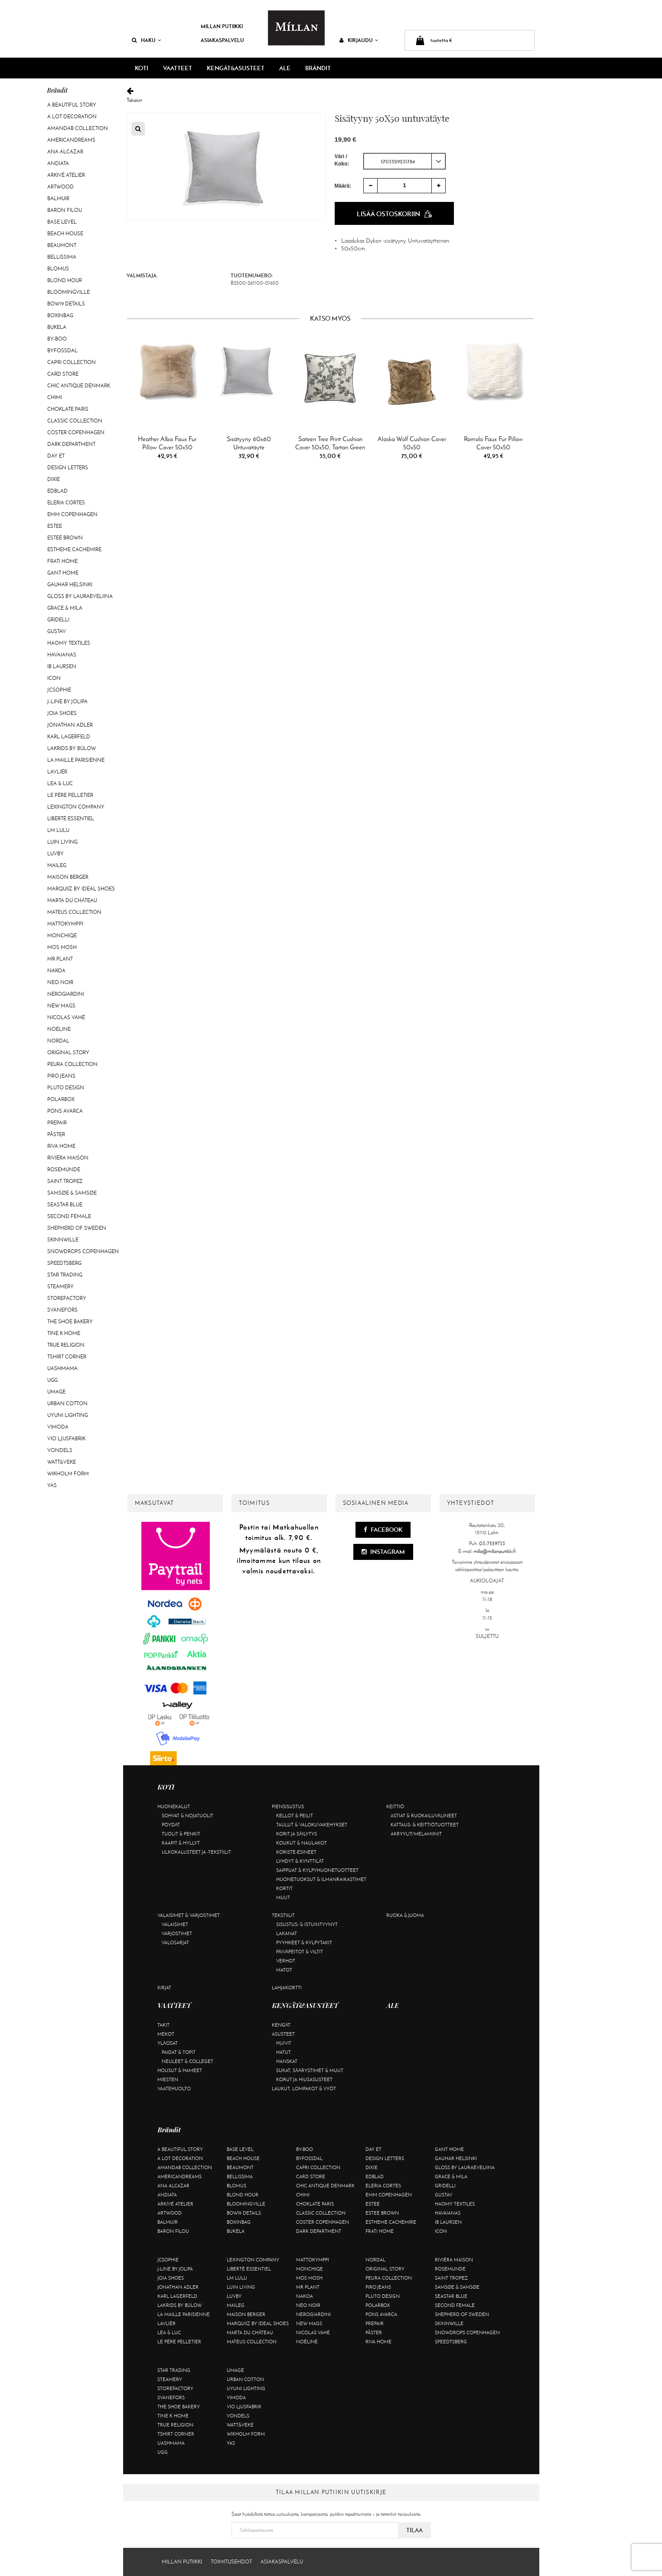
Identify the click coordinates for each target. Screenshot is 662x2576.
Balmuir (58, 198)
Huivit (283, 2043)
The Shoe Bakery (70, 1322)
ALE (284, 68)
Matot (284, 1970)
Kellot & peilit (294, 1816)
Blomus (58, 269)
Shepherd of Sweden (76, 1228)
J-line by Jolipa (67, 701)
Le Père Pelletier (70, 795)
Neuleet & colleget (187, 2061)
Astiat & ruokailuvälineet (424, 1816)
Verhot (285, 1961)
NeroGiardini (65, 994)
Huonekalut (173, 1806)
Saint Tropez (65, 1181)
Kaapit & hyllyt (181, 1843)
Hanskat (286, 2061)
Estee (54, 526)
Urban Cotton (67, 1403)
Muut (283, 1897)
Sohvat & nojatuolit (187, 1816)
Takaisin (330, 95)
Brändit (318, 68)
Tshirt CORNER (66, 1357)
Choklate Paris (67, 409)
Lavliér (57, 772)
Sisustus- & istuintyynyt (307, 1924)
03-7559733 (492, 1543)
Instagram (383, 1552)
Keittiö (395, 1806)
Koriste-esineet (296, 1852)
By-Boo (57, 339)
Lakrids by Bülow (71, 748)
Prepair (57, 1123)
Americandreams (71, 140)
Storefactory (66, 1298)
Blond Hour (64, 280)
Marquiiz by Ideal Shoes (81, 889)
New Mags (61, 1006)
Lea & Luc (60, 783)
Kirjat (164, 1988)
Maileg (56, 865)
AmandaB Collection (77, 128)
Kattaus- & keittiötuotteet (425, 1825)
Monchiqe (62, 935)
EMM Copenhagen (72, 514)
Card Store (62, 374)
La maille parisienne (75, 760)
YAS (52, 1485)
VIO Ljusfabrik (66, 1439)
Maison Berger (67, 877)
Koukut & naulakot (301, 1843)
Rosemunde (63, 1169)
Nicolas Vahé (66, 1017)
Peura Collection (72, 1064)
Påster (56, 1134)
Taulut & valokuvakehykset (311, 1825)
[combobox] (404, 161)
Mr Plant (60, 959)
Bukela (56, 327)
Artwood (60, 187)
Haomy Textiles (68, 643)
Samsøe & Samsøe (72, 1193)
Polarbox (61, 1099)
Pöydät (171, 1825)
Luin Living (62, 842)
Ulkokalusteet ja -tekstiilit (196, 1852)
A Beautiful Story (71, 105)
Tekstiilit (283, 1915)
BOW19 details (66, 304)
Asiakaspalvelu (222, 40)
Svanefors (62, 1310)
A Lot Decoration (72, 117)
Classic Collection (74, 421)
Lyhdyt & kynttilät (300, 1861)
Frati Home (62, 561)
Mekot (165, 2034)
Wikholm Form (68, 1474)
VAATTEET (177, 68)
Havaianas (61, 655)
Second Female (69, 1216)
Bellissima (61, 257)
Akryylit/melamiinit (416, 1834)
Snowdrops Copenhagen (83, 1251)
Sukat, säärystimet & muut (309, 2070)
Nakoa (56, 971)
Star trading (64, 1275)
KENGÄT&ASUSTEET (235, 68)
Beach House (65, 234)
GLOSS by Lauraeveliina (80, 596)
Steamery (60, 1286)
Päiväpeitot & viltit (299, 1952)
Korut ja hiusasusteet (304, 2079)
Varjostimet (177, 1933)
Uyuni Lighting (67, 1415)
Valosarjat (175, 1942)
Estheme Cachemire (74, 549)
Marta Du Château (72, 900)
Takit (163, 2025)
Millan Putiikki (222, 26)
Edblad (57, 491)
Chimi (54, 397)
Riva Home (61, 1146)
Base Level (62, 222)
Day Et (56, 456)
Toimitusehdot (231, 2562)
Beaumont (61, 245)
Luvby (55, 854)
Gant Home (62, 573)
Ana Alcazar (65, 152)
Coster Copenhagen (75, 432)
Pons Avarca (65, 1111)
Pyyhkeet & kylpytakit (304, 1942)
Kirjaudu (358, 40)
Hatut (283, 2052)
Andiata (58, 163)
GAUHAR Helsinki (69, 584)
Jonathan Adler (70, 725)
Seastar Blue (64, 1205)
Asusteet (283, 2034)
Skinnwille (62, 1240)
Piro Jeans (61, 1076)
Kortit (284, 1888)
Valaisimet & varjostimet (188, 1915)
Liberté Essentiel (70, 818)
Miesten (167, 2079)
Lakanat (286, 1933)
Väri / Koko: (342, 160)
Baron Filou (64, 210)
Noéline (59, 1029)
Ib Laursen (61, 666)
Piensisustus (288, 1806)
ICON (54, 678)
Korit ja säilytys (296, 1834)
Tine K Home (63, 1333)
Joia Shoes (62, 713)
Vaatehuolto (174, 2088)
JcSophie (59, 690)
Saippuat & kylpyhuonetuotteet (317, 1870)
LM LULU (58, 830)
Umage (56, 1392)
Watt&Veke (61, 1462)
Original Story (68, 1052)
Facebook (383, 1529)
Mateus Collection (74, 912)
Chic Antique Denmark (78, 386)
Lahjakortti (287, 1988)
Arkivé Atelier (66, 175)
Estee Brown (65, 538)
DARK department (71, 444)
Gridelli (58, 620)
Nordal (58, 1041)
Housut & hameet (179, 2070)
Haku (146, 40)
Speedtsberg (64, 1263)
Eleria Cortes (66, 503)
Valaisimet (175, 1924)
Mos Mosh (62, 947)
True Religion (66, 1345)
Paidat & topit (179, 2052)
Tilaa (414, 2530)
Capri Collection (71, 362)
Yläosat (167, 2043)
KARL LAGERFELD (68, 737)
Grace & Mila (64, 608)
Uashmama (62, 1368)
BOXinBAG (60, 315)
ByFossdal (62, 351)
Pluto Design (65, 1088)
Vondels (59, 1450)
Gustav (56, 631)
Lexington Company (75, 807)
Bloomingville (68, 292)
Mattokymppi (65, 924)
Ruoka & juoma (405, 1915)
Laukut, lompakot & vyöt (304, 2088)
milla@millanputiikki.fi (494, 1551)
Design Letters (67, 468)
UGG (52, 1380)
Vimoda (57, 1427)
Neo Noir (60, 982)
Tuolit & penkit (181, 1834)
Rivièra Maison (67, 1158)
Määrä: (343, 186)
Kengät (281, 2025)
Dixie (53, 479)
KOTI (141, 68)
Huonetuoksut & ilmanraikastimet (321, 1879)
